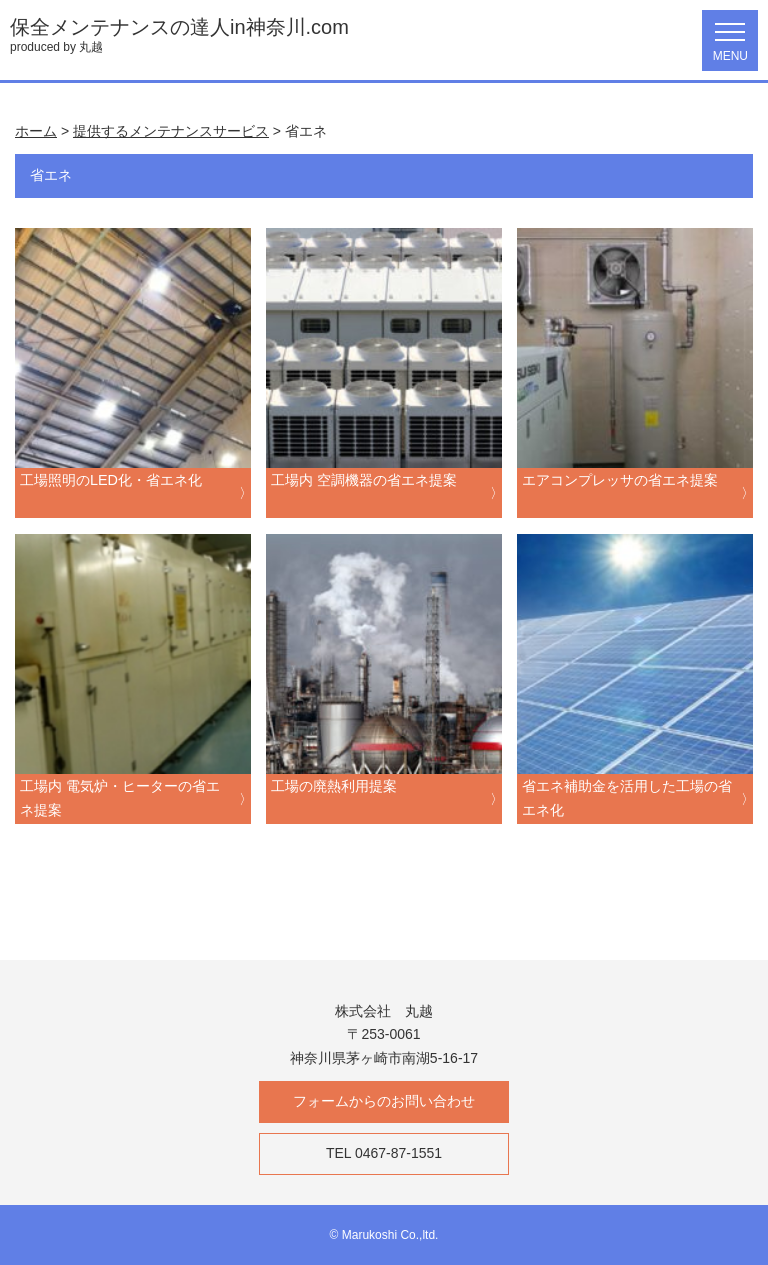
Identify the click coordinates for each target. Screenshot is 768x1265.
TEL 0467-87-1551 (384, 1153)
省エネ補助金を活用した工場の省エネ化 (627, 798)
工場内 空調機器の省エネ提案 (364, 480)
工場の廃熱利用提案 (334, 786)
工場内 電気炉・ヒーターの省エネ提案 (120, 798)
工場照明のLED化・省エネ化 (111, 480)
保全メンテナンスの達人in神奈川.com (179, 27)
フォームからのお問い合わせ (384, 1101)
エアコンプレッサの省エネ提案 (620, 480)
